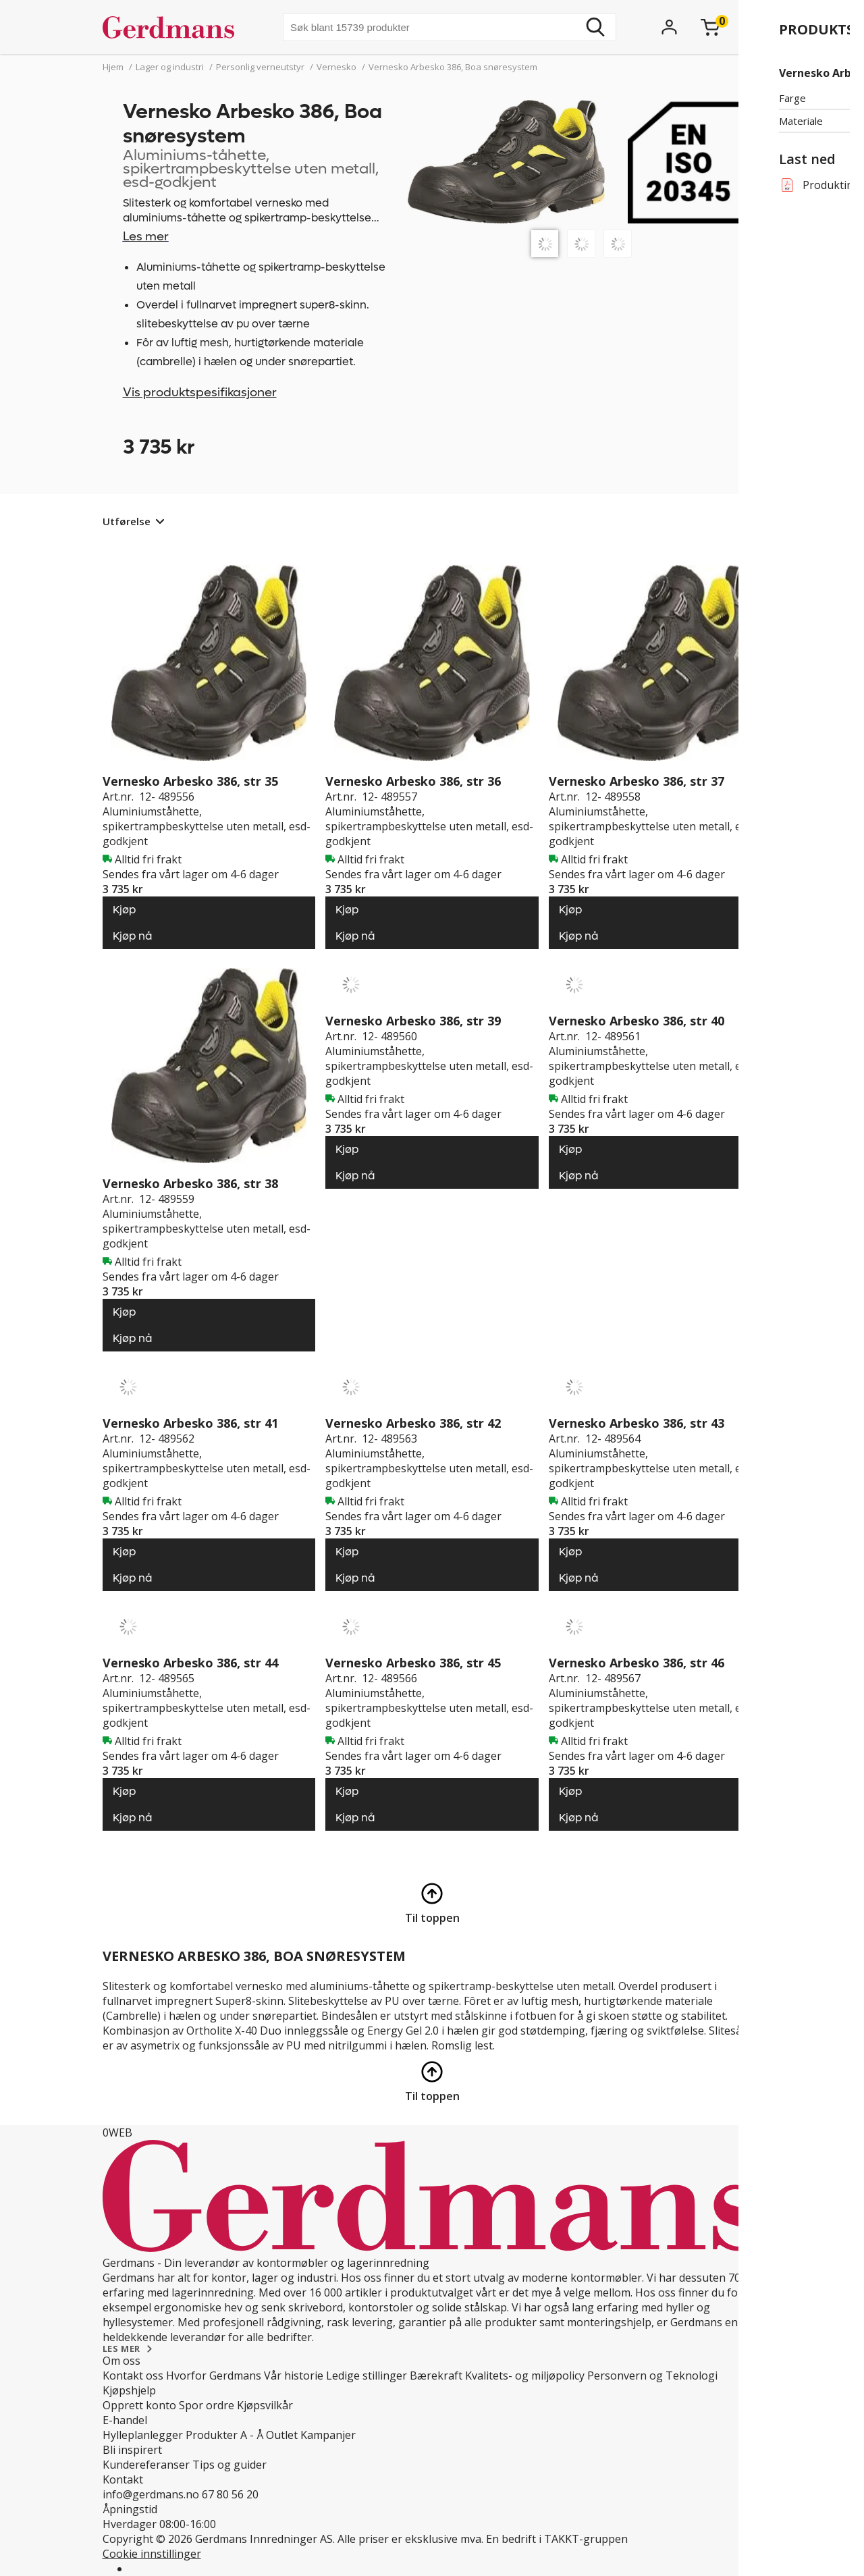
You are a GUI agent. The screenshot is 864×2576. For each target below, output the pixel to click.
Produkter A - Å (224, 2434)
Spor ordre (206, 2405)
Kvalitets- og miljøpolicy (525, 2375)
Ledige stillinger (366, 2375)
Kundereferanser (146, 2464)
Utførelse (127, 521)
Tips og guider (229, 2464)
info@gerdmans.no (151, 2494)
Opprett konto (139, 2405)
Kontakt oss (133, 2375)
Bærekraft (436, 2375)
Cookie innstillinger (152, 2553)
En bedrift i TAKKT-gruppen (557, 2538)
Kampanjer (328, 2434)
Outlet (282, 2434)
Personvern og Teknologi (652, 2375)
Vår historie (293, 2375)
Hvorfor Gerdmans (213, 2375)
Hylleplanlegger (143, 2434)
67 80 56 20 (230, 2494)
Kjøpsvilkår (265, 2405)
